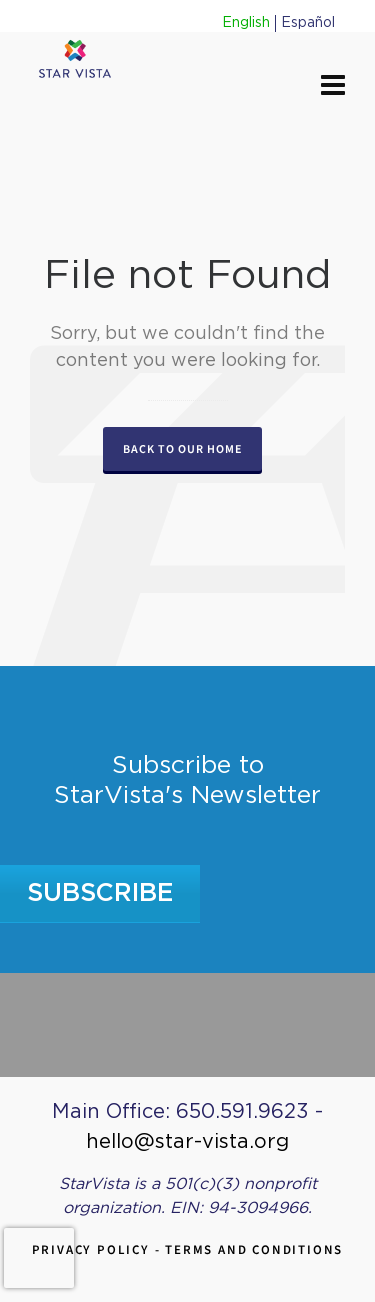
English (246, 23)
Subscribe (100, 893)
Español (308, 23)
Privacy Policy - (99, 1249)
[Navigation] (333, 87)
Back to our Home (182, 449)
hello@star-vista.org (187, 1142)
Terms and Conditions (254, 1249)
